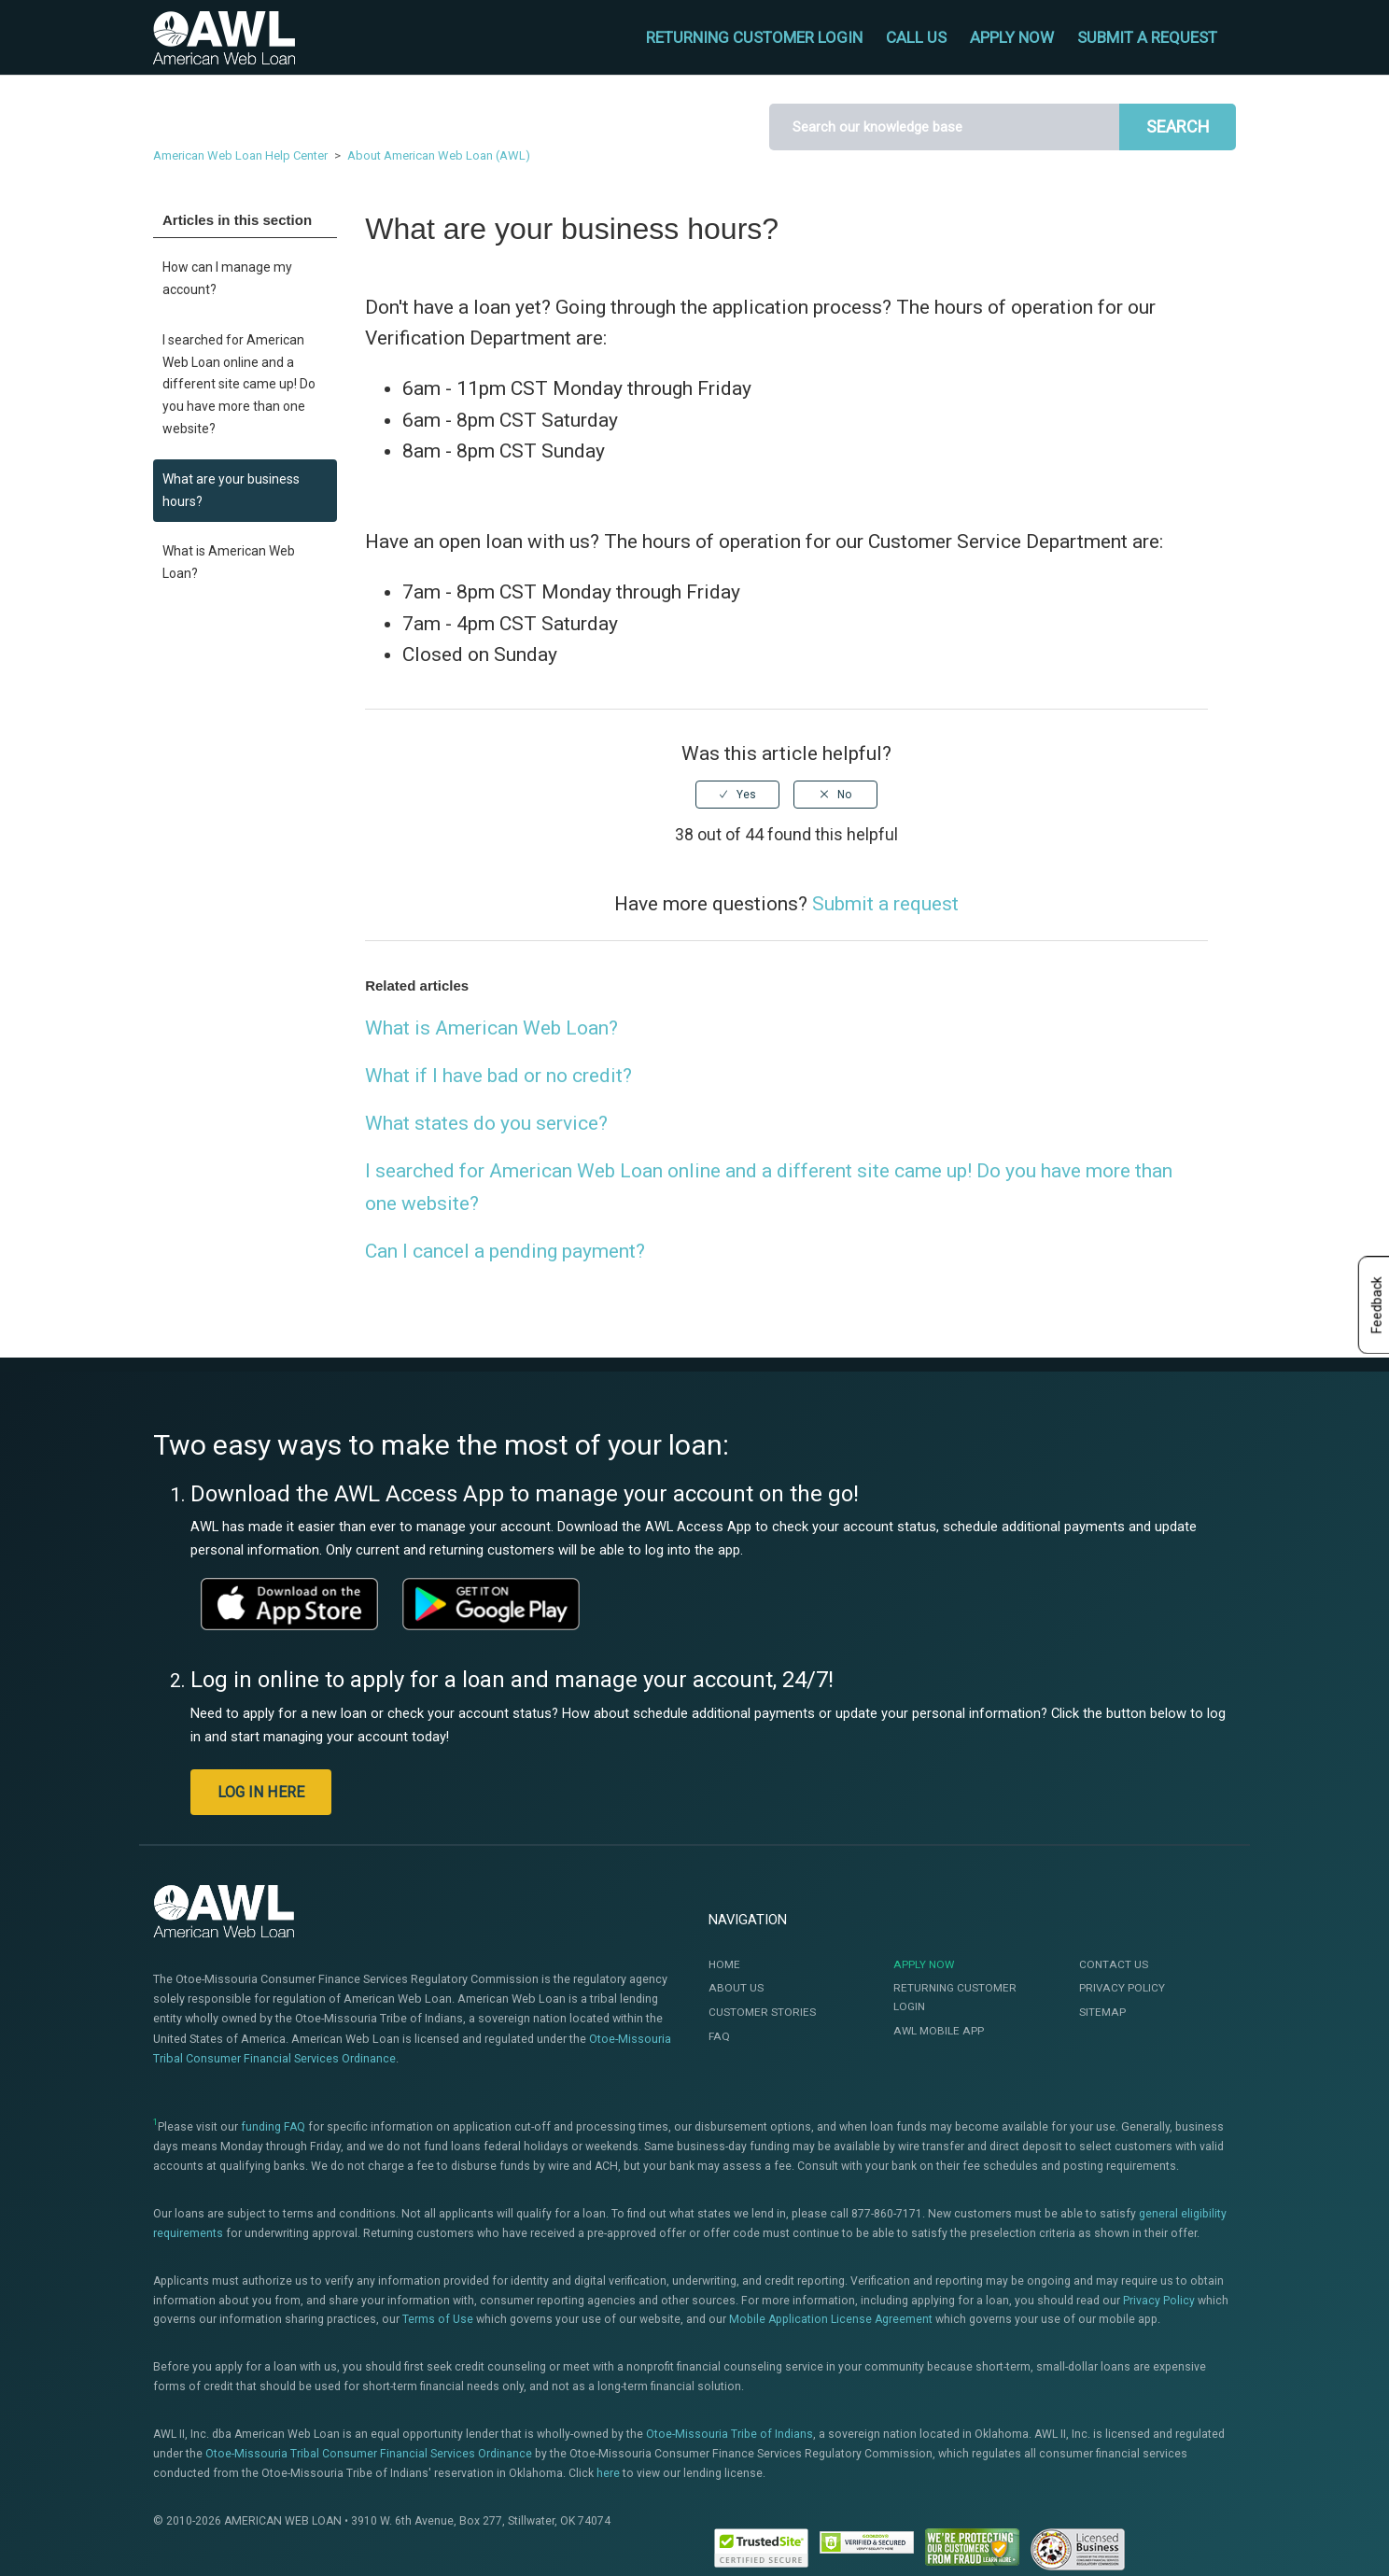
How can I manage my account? (227, 278)
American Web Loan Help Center (240, 155)
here (608, 2473)
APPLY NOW (1012, 37)
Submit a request (1147, 37)
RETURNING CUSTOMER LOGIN (754, 37)
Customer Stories (762, 2012)
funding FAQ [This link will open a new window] (273, 2126)
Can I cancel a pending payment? (505, 1251)
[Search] (944, 127)
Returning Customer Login (955, 1997)
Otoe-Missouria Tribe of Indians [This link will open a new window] (729, 2434)
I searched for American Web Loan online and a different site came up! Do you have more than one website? (239, 384)
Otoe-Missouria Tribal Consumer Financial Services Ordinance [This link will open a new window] (368, 2453)
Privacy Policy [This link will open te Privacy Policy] (1159, 2300)
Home (724, 1964)
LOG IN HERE (260, 1792)
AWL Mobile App (938, 2030)
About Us (736, 1987)
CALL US (916, 37)
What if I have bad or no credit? (498, 1075)
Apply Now (923, 1964)
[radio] (737, 795)
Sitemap (1102, 2012)
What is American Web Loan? (228, 562)
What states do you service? (486, 1123)
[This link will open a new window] (289, 1604)
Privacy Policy (1122, 1987)
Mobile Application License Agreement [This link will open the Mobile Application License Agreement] (831, 2319)
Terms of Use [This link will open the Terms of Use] (437, 2319)
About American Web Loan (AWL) (438, 155)
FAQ (719, 2036)
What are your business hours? (231, 490)
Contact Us (1113, 1964)
